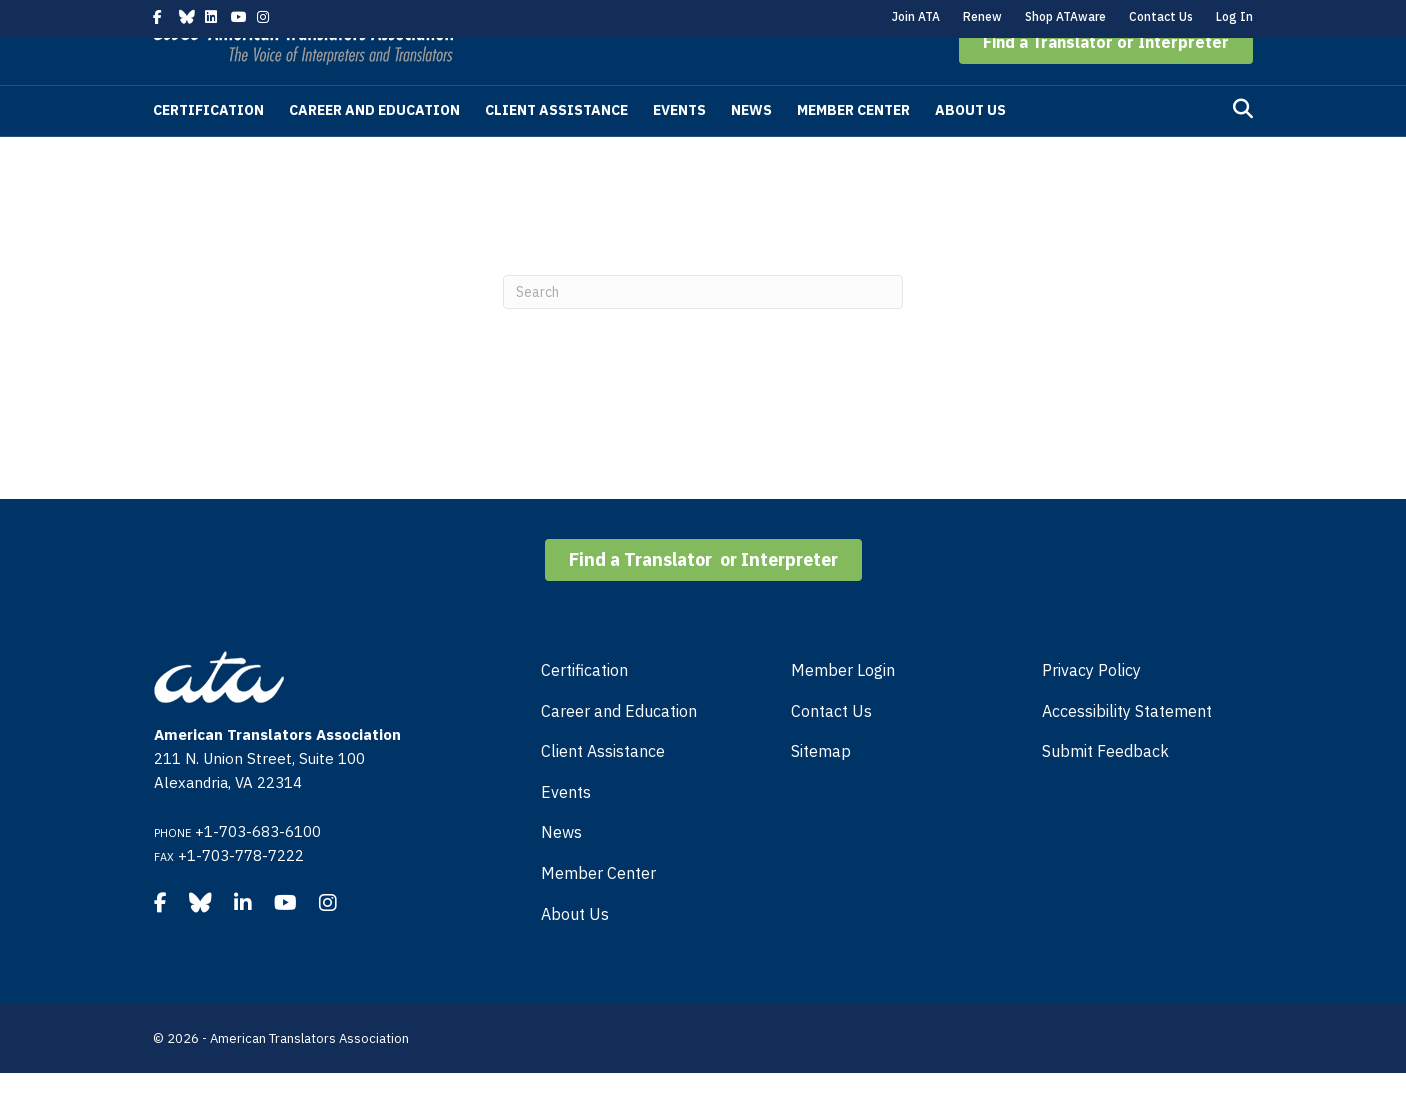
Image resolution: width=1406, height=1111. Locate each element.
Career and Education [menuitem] (619, 749)
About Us (970, 148)
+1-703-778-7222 (241, 893)
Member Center (853, 148)
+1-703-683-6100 (258, 869)
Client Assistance (556, 148)
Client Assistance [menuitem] (603, 789)
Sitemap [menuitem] (821, 789)
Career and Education (374, 148)
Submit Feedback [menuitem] (1105, 789)
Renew (982, 16)
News (751, 148)
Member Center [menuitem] (598, 911)
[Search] (1243, 147)
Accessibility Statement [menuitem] (1127, 749)
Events (679, 148)
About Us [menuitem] (575, 952)
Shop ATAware (1065, 16)
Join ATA (916, 16)
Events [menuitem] (566, 830)
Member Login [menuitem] (843, 708)
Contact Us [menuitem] (831, 749)
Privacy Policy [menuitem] (1091, 708)
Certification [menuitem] (584, 708)
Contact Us (1161, 16)
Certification (208, 148)
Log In (1234, 16)
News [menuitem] (561, 870)
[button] (1106, 80)
